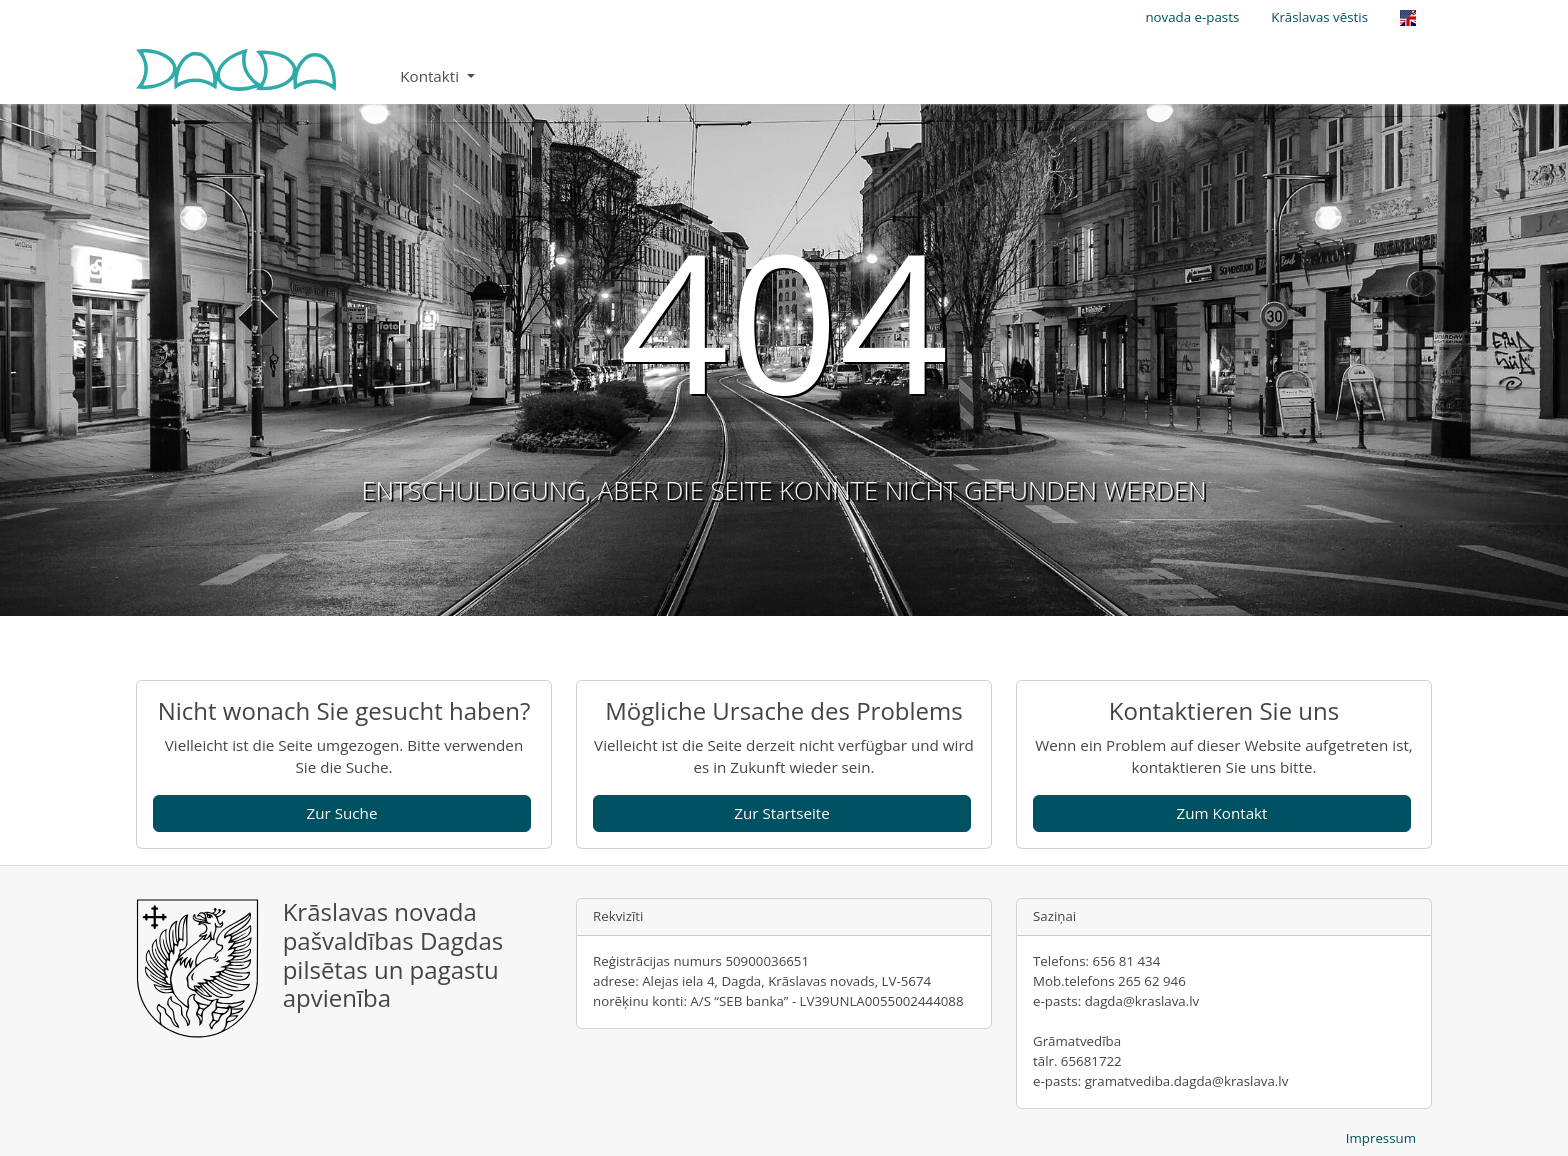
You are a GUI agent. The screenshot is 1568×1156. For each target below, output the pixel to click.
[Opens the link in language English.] (1408, 18)
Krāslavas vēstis (1319, 17)
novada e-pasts (1192, 17)
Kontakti (431, 76)
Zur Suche (342, 813)
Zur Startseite (782, 813)
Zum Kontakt (1221, 813)
